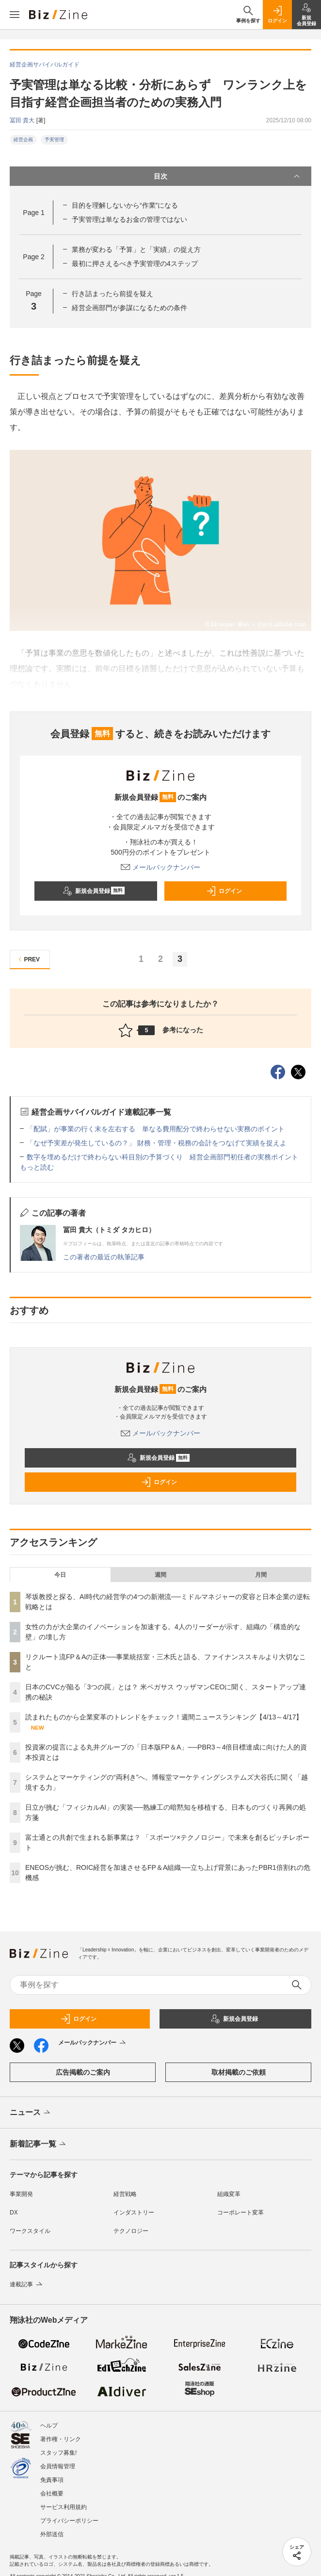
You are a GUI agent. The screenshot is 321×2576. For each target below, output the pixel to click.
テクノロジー (130, 2231)
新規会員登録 (94, 891)
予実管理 (54, 139)
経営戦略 (125, 2194)
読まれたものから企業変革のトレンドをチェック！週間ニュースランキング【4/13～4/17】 (164, 1717)
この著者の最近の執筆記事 (103, 1257)
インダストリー (133, 2212)
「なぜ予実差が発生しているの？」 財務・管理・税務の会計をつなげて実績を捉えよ (157, 1143)
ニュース (31, 2113)
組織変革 (229, 2194)
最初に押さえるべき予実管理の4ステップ (135, 263)
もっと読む (37, 1167)
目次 (228, 176)
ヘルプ (49, 2425)
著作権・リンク (60, 2439)
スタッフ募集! (58, 2452)
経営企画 (23, 139)
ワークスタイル (30, 2231)
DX (14, 2212)
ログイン (224, 891)
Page (33, 212)
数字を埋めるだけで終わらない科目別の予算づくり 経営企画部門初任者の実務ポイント (162, 1157)
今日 (60, 1574)
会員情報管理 (57, 2466)
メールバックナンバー (160, 867)
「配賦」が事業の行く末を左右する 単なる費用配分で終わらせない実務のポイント (156, 1129)
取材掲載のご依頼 (238, 2072)
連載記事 (27, 2284)
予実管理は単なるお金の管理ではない (129, 219)
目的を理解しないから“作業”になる (125, 205)
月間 (261, 1574)
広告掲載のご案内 (83, 2072)
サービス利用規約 (63, 2507)
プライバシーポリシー (69, 2520)
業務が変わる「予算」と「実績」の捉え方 (136, 249)
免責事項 (52, 2480)
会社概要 (52, 2493)
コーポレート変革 (240, 2212)
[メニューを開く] (14, 14)
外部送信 (52, 2534)
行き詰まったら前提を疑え (112, 293)
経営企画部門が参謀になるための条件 (129, 308)
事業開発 (21, 2194)
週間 (160, 1574)
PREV (28, 959)
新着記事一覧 (38, 2144)
